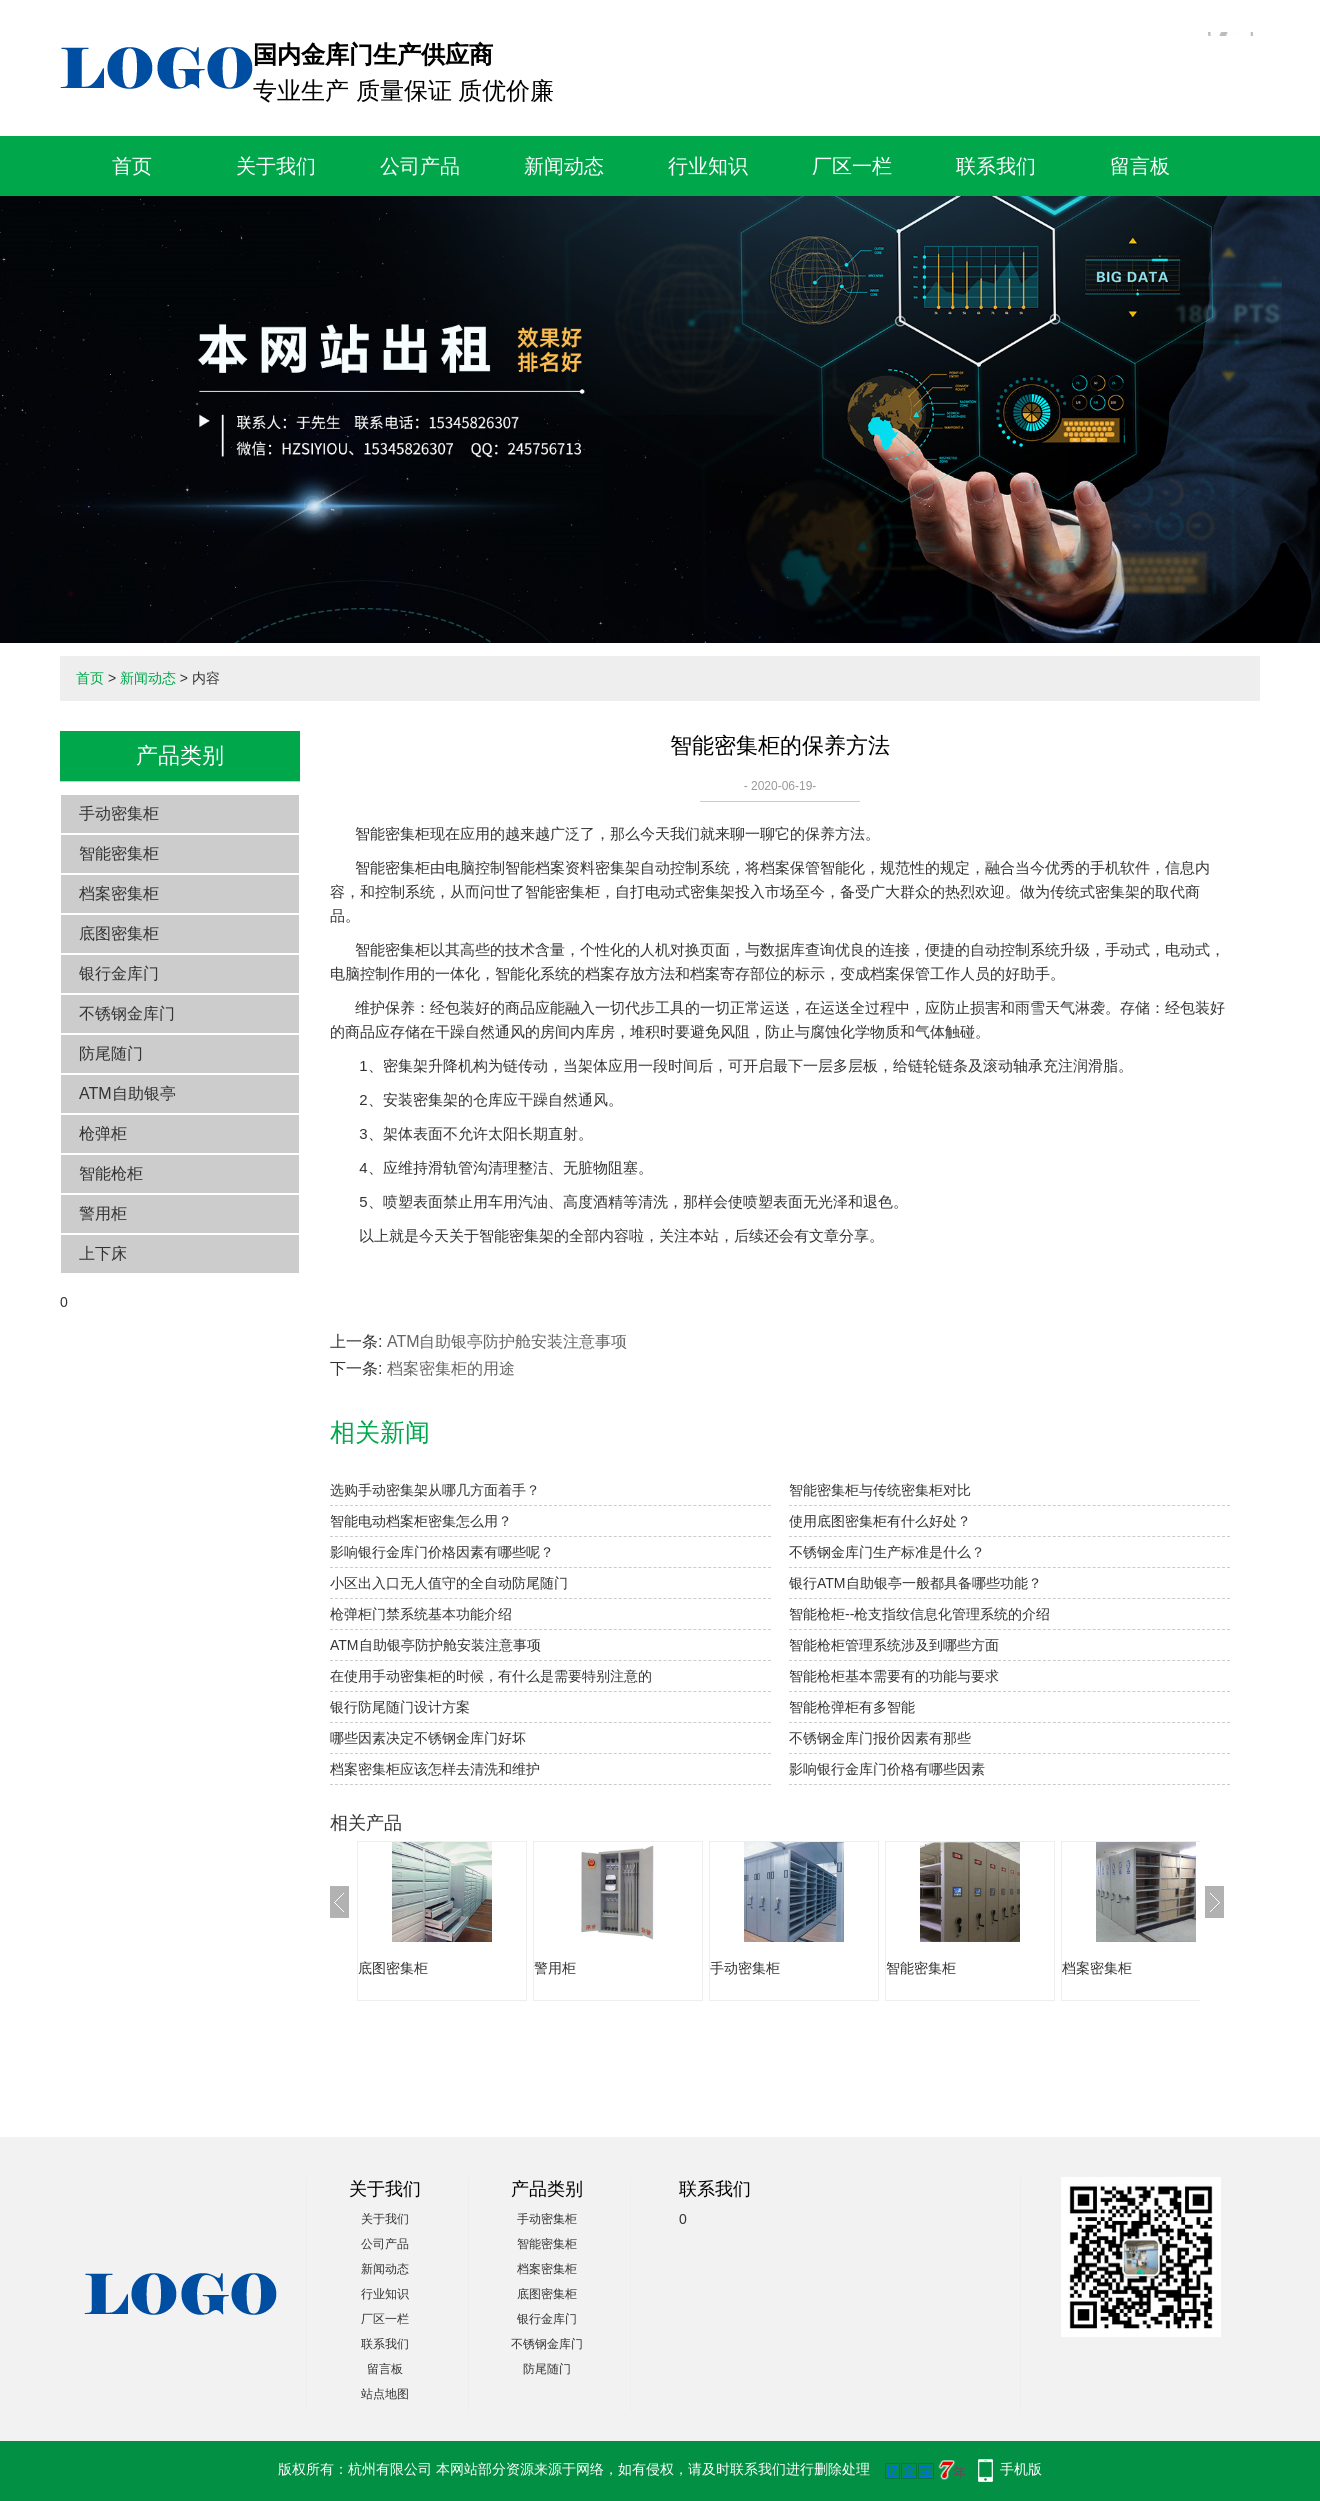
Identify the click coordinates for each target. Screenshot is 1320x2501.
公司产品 (420, 166)
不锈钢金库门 (127, 1013)
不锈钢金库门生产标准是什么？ (887, 1552)
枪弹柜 (103, 1133)
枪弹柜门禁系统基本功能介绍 (421, 1614)
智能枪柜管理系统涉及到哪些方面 (894, 1645)
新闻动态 (564, 166)
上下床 (103, 1253)
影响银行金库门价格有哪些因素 (887, 1769)
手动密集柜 (119, 813)
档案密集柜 (119, 893)
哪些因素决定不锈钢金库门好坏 (428, 1738)
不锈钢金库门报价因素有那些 (880, 1738)
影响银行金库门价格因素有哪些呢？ (442, 1552)
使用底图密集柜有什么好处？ (880, 1521)
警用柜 (103, 1213)
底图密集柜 (119, 933)
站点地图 (385, 2394)
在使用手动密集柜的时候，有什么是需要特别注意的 (491, 1676)
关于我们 (276, 166)
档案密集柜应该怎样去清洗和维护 (435, 1769)
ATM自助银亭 (127, 1093)
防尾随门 (111, 1053)
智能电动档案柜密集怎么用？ (421, 1521)
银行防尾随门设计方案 (400, 1707)
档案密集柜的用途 (451, 1368)
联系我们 (996, 166)
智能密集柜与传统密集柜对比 (880, 1490)
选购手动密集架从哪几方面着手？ (435, 1490)
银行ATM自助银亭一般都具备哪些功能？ (915, 1583)
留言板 (1140, 166)
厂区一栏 (852, 166)
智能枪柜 (111, 1173)
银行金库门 (119, 973)
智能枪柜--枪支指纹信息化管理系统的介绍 (919, 1614)
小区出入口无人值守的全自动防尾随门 (449, 1583)
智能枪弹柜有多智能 (852, 1707)
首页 (132, 166)
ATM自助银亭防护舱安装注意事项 (507, 1341)
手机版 (1021, 2469)
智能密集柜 (119, 853)
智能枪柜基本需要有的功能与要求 (894, 1676)
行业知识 (708, 166)
